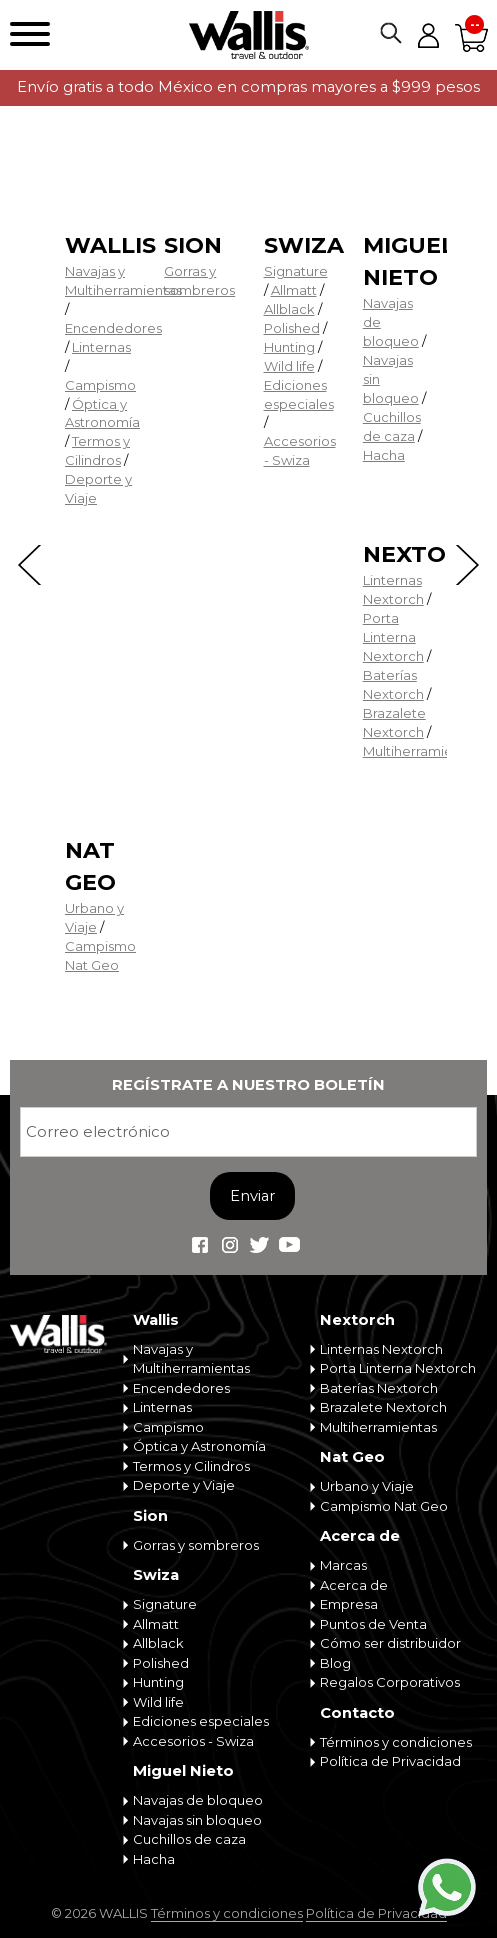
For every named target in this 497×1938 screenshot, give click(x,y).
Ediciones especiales (201, 1721)
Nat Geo (352, 1457)
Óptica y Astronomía (199, 1446)
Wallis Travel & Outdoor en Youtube (290, 1245)
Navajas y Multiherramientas (191, 1359)
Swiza (304, 245)
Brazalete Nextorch (383, 1407)
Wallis (110, 245)
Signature (296, 271)
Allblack (289, 309)
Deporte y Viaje (184, 1485)
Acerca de (360, 1536)
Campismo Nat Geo (384, 1506)
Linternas (101, 347)
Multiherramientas (421, 751)
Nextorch (430, 554)
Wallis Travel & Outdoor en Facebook (200, 1245)
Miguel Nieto (183, 1771)
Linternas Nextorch (381, 1349)
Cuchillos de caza (189, 1839)
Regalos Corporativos (390, 1682)
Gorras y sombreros (196, 1545)
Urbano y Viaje (367, 1486)
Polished (292, 328)
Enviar (252, 1196)
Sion (193, 245)
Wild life (289, 366)
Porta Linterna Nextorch (393, 637)
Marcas (343, 1565)
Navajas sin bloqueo (197, 1820)
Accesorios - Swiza (193, 1741)
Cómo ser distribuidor (390, 1643)
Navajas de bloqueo (198, 1800)
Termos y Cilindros (191, 1466)
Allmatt (294, 290)
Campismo (100, 385)
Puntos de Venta (373, 1624)
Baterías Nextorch (379, 1388)
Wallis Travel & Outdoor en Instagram (230, 1245)
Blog (335, 1663)
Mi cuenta (428, 35)
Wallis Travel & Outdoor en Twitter (260, 1245)
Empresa (349, 1604)
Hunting (289, 347)
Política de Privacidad (390, 1761)
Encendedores (113, 328)
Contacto (357, 1713)
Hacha (384, 455)
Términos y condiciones (396, 1742)
